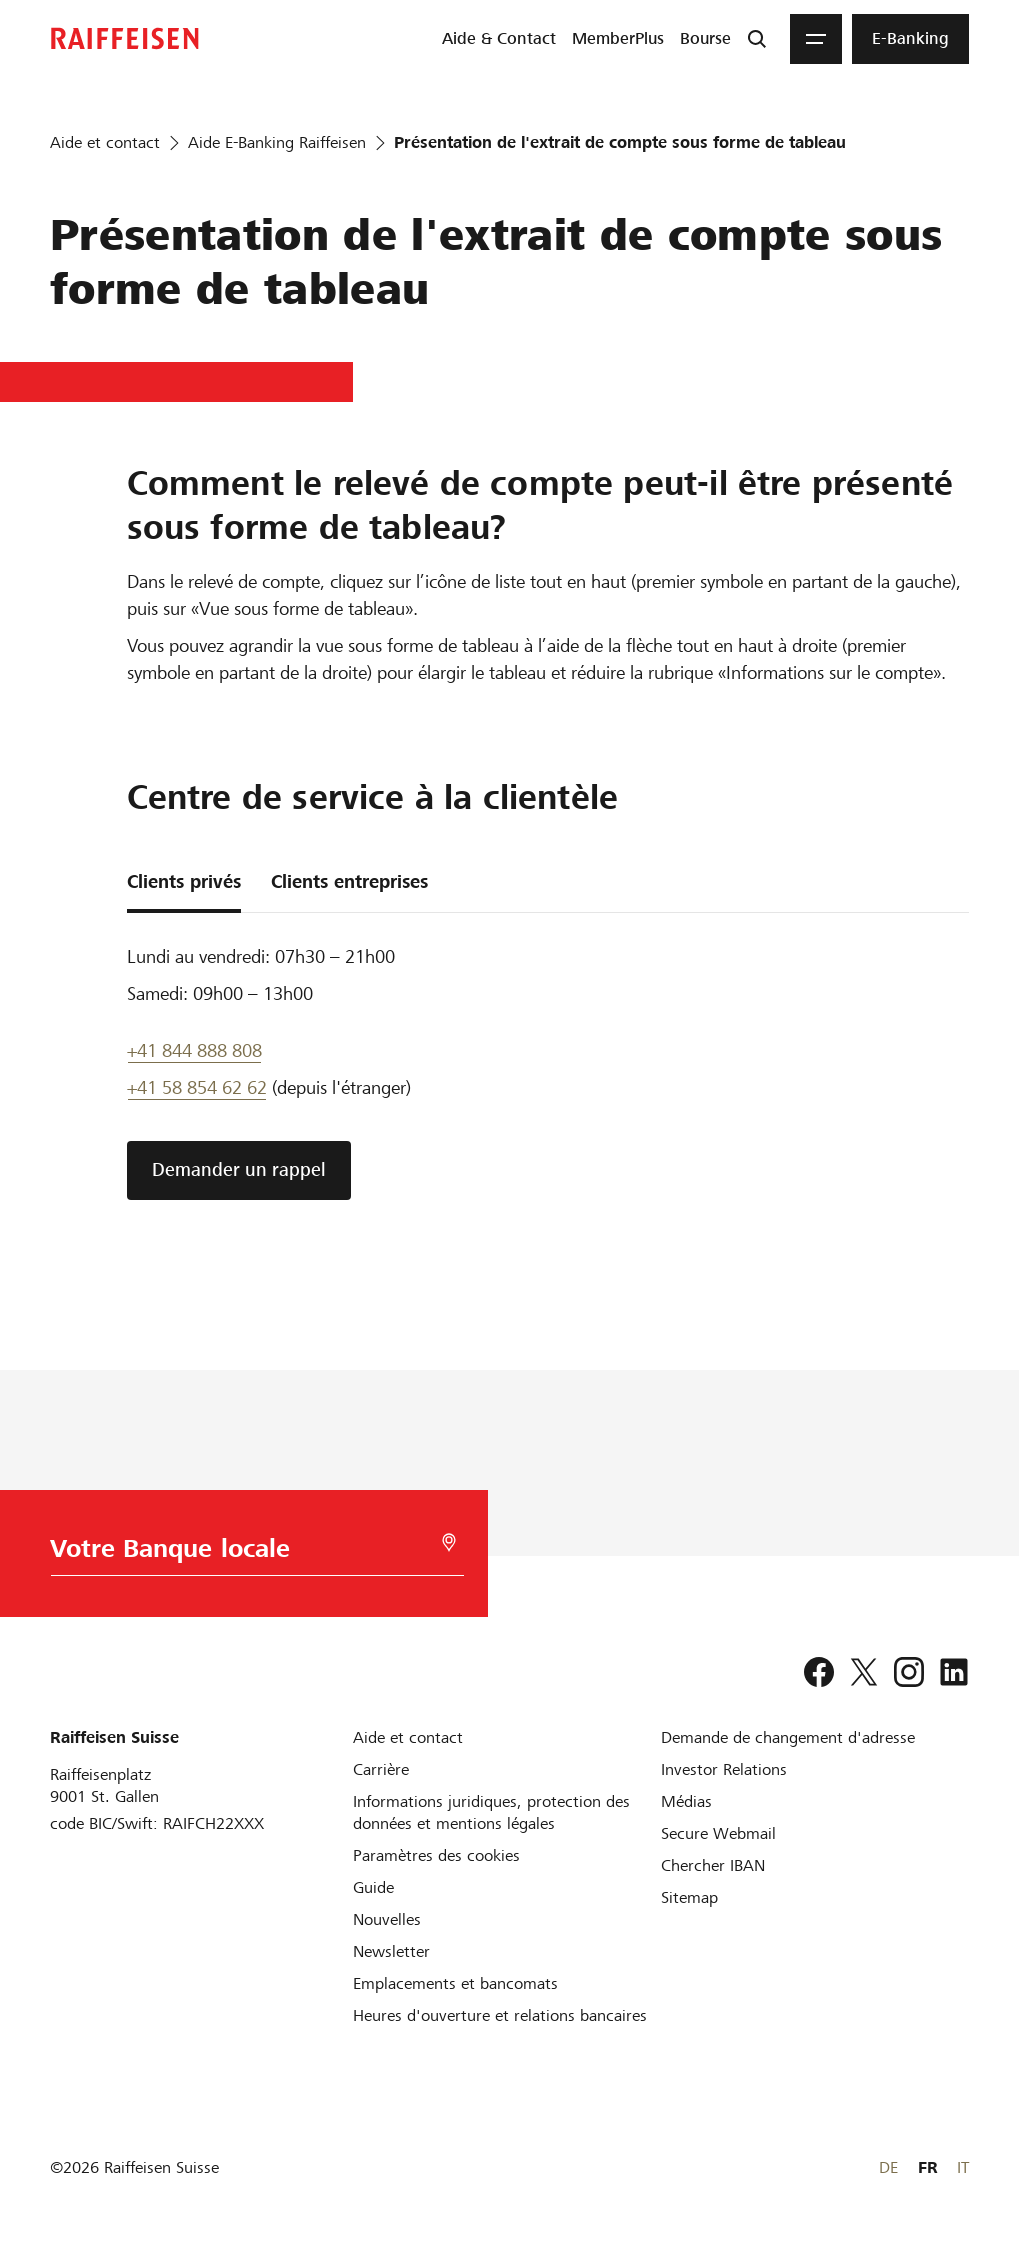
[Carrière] (381, 1769)
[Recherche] (757, 39)
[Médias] (686, 1801)
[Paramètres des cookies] (436, 1855)
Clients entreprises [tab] (349, 881)
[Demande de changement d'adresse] (788, 1737)
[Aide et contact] (408, 1737)
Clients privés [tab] (184, 881)
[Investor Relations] (724, 1769)
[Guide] (373, 1887)
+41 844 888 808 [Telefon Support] (194, 1050)
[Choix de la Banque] (239, 1553)
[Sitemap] (689, 1897)
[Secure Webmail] (718, 1833)
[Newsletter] (391, 1951)
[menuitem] (499, 39)
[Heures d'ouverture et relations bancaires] (500, 2015)
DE (888, 2167)
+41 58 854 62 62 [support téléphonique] (197, 1087)
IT (963, 2167)
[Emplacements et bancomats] (455, 1983)
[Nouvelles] (387, 1919)
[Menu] (816, 39)
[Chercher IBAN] (713, 1865)
